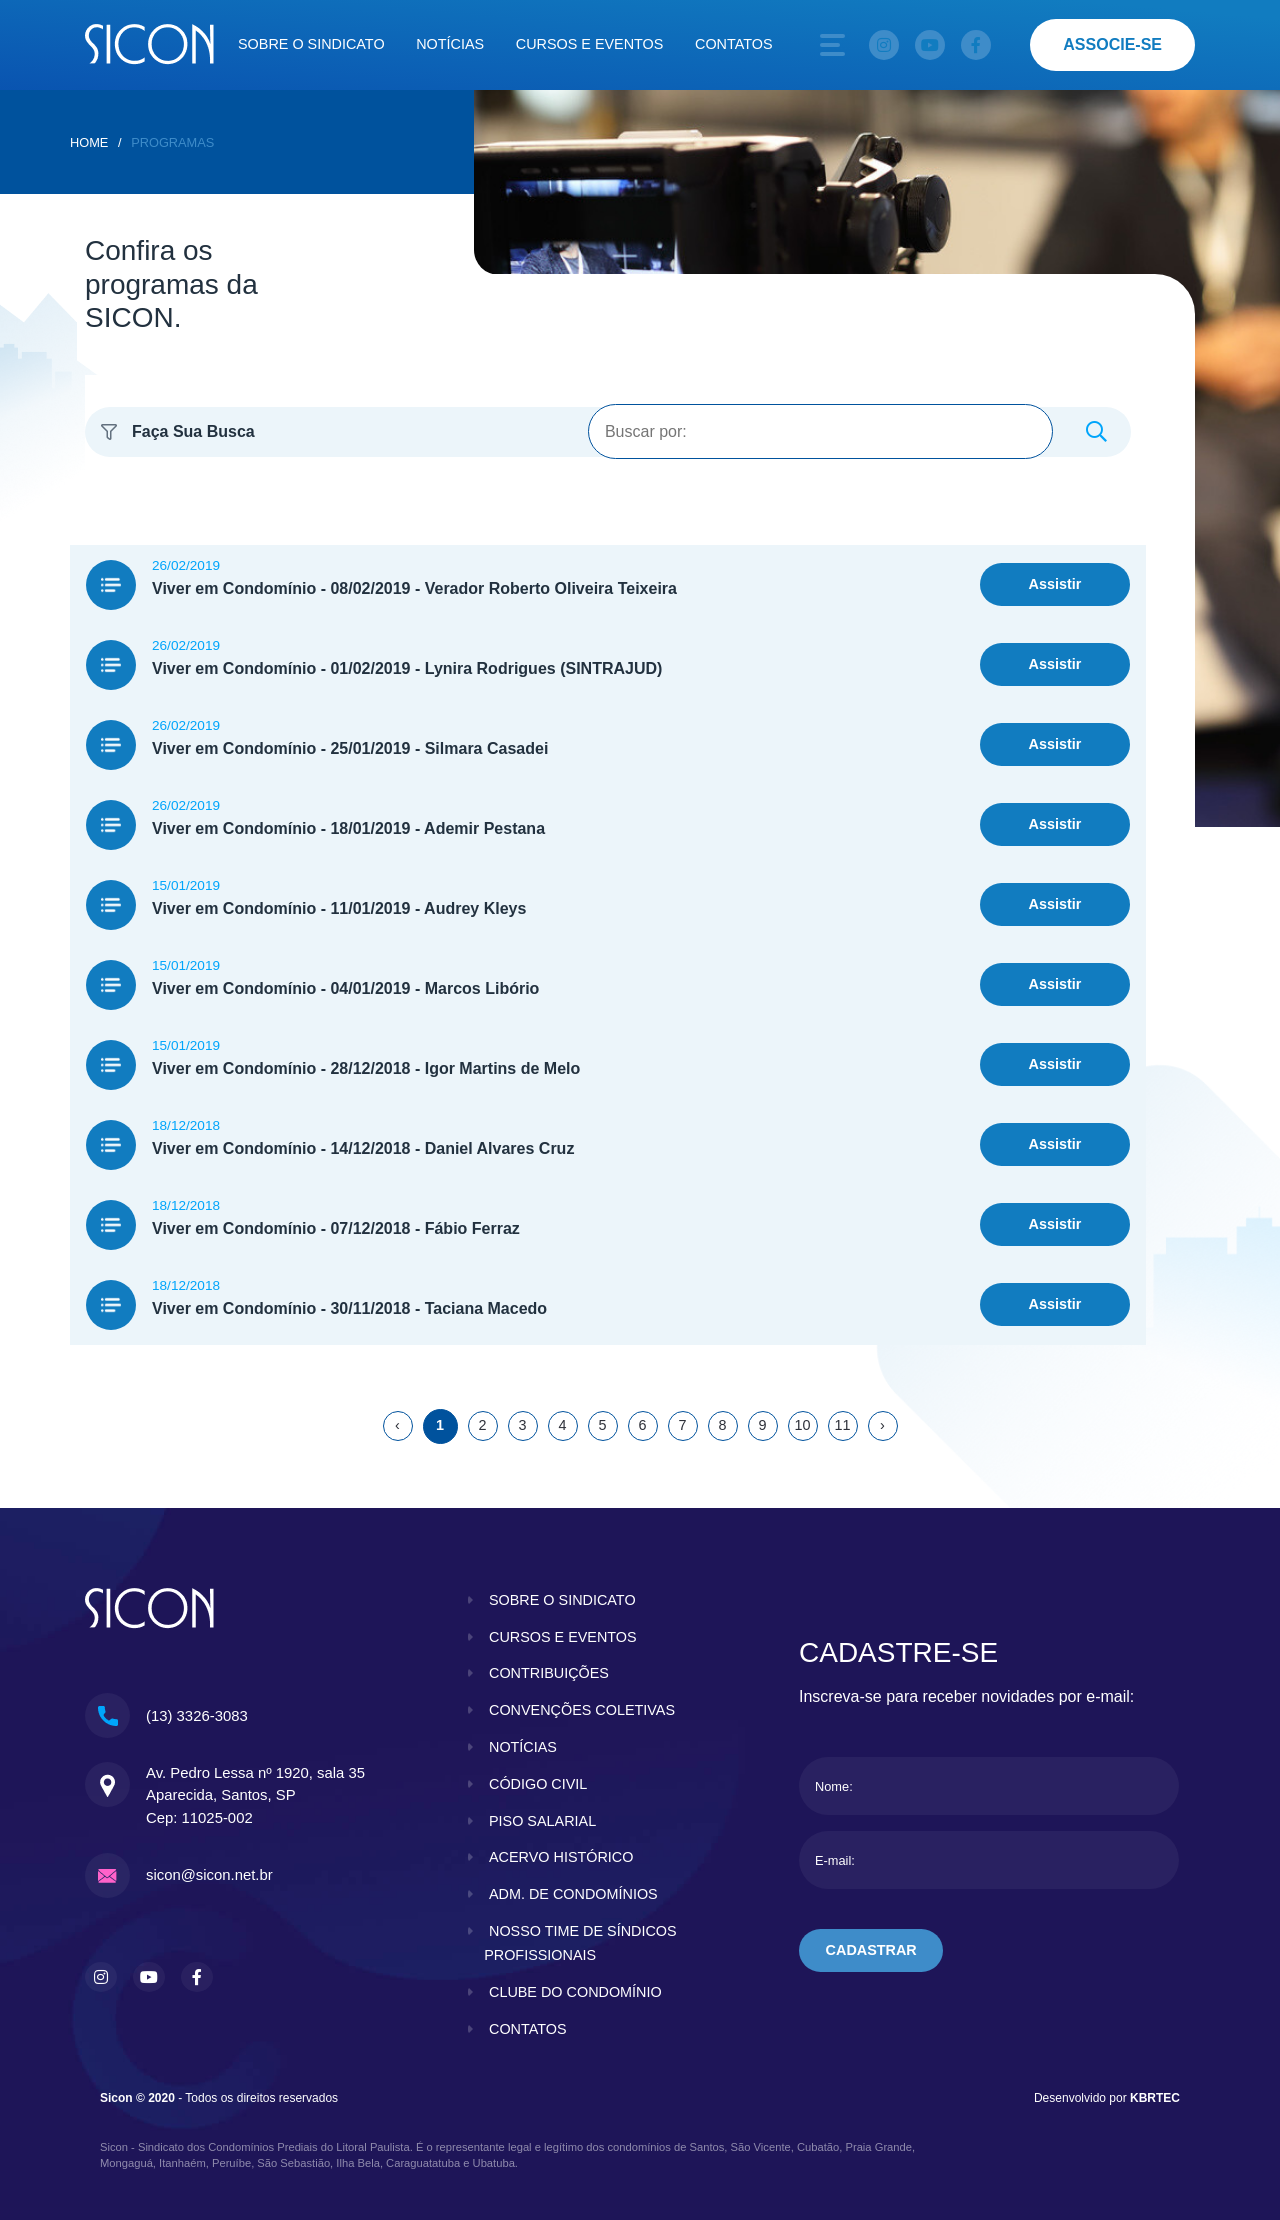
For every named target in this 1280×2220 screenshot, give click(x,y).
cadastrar (871, 1950)
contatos (528, 2029)
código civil (538, 1784)
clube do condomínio (575, 1992)
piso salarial (542, 1821)
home (89, 142)
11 (842, 1425)
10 (802, 1425)
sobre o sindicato (562, 1600)
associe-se (1112, 44)
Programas (172, 142)
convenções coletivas (582, 1710)
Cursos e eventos (590, 44)
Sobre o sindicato (311, 44)
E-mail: (835, 1860)
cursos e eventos (563, 1637)
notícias (523, 1747)
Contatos (734, 44)
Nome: (834, 1786)
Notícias (450, 44)
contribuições (549, 1673)
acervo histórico (561, 1857)
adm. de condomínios (573, 1894)
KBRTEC (1155, 2098)
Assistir (1055, 584)
